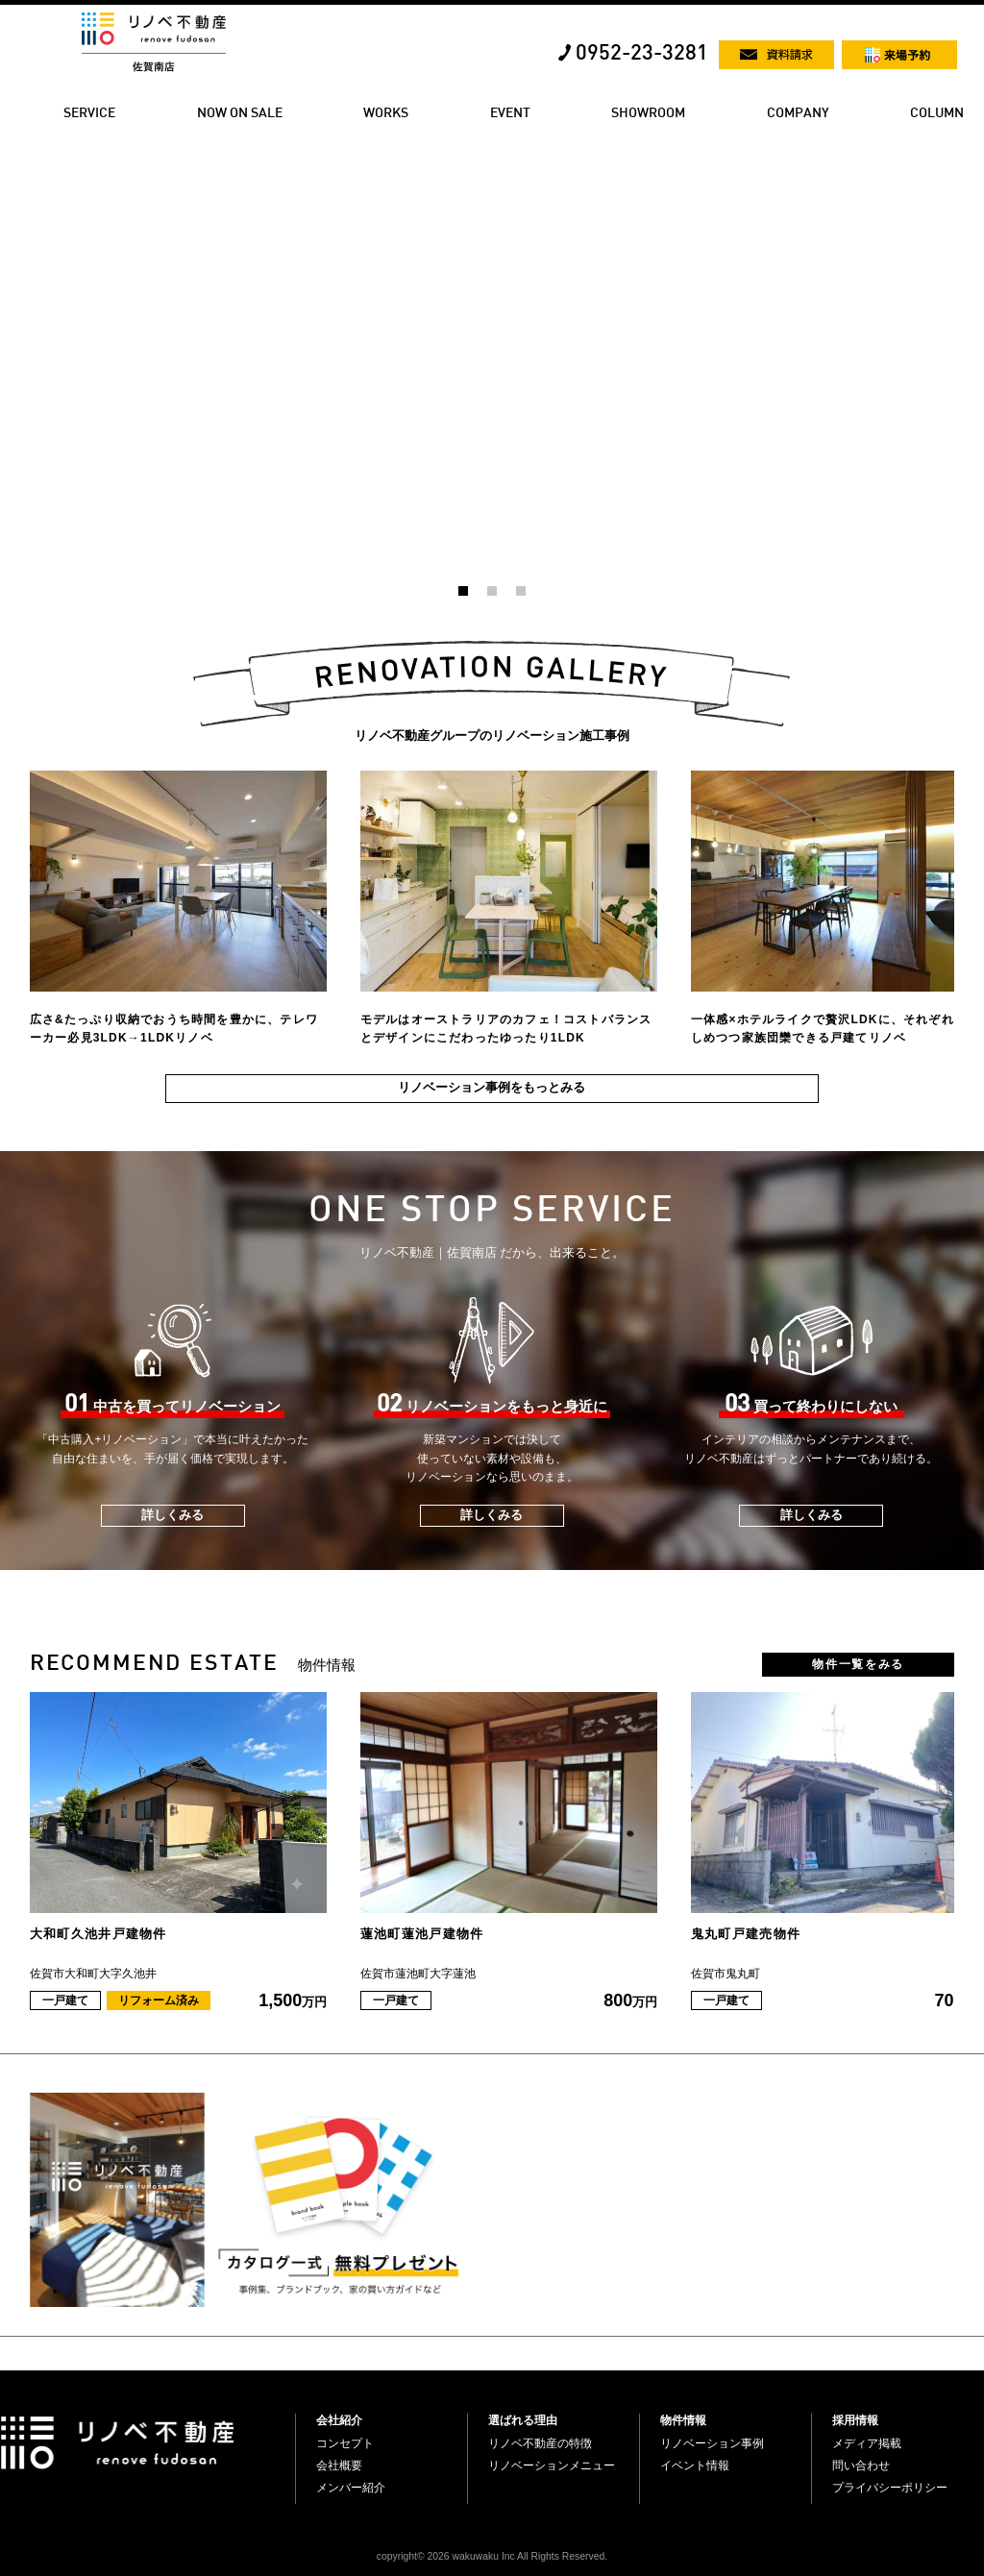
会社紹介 (339, 2420)
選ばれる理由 (522, 2420)
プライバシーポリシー (889, 2487)
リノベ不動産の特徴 (540, 2443)
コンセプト (345, 2443)
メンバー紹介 (350, 2487)
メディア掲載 (866, 2443)
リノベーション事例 (712, 2443)
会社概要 (339, 2465)
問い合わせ (861, 2465)
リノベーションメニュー (551, 2465)
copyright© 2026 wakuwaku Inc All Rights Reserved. (492, 2556)
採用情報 (855, 2420)
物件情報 (683, 2420)
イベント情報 (694, 2465)
